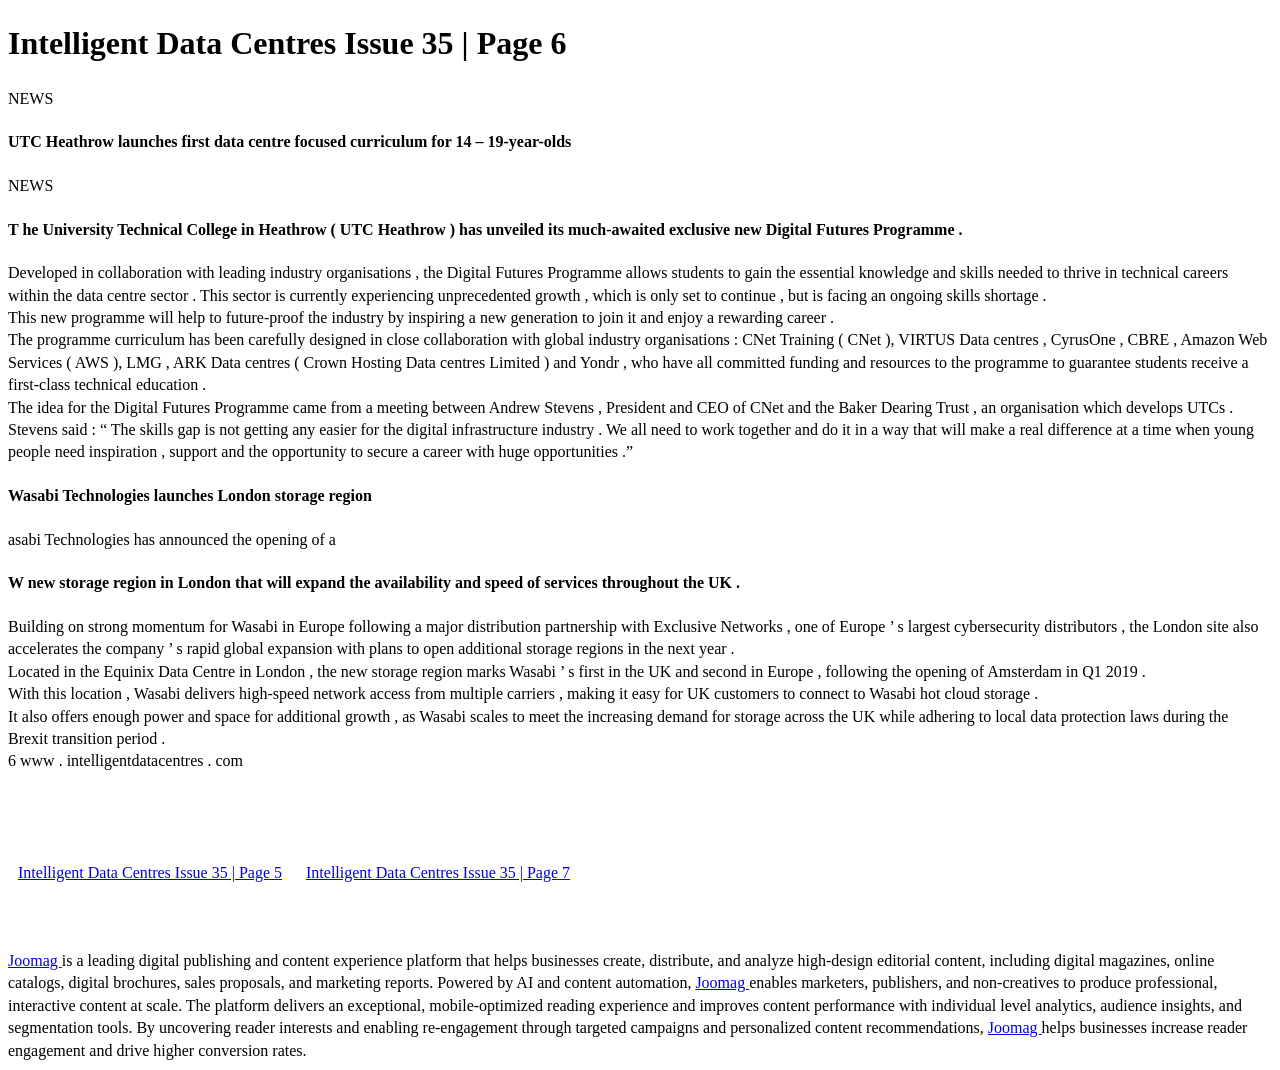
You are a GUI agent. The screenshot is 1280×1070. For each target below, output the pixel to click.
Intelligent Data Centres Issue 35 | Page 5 (150, 872)
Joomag (35, 960)
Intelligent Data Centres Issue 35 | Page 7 (438, 872)
